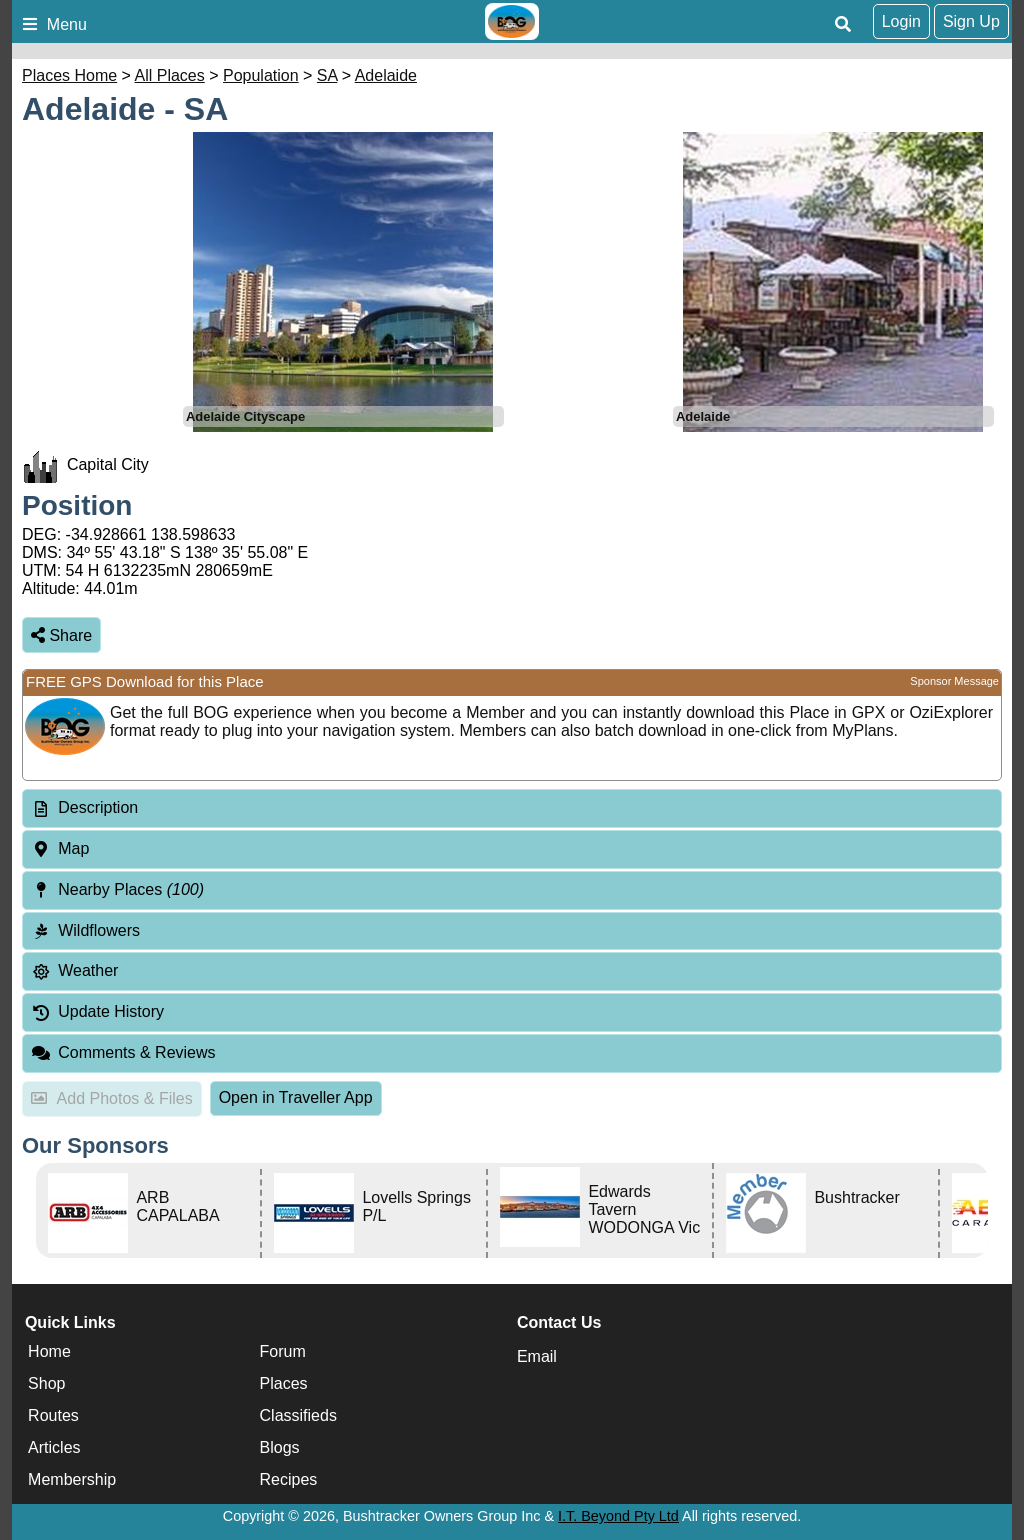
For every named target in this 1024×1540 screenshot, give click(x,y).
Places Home (69, 75)
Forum (283, 1351)
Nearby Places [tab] (117, 889)
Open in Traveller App (296, 1097)
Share (61, 635)
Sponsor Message (954, 681)
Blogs (280, 1447)
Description (98, 807)
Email (537, 1356)
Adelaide (386, 75)
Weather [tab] (74, 970)
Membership (72, 1479)
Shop (46, 1383)
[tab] (512, 808)
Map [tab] (60, 848)
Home (49, 1351)
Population (261, 75)
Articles (54, 1447)
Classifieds (298, 1415)
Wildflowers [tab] (85, 930)
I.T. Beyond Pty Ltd (618, 1516)
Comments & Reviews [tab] (123, 1052)
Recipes (289, 1479)
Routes (53, 1415)
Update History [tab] (97, 1011)
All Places (170, 75)
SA (327, 75)
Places (284, 1383)
